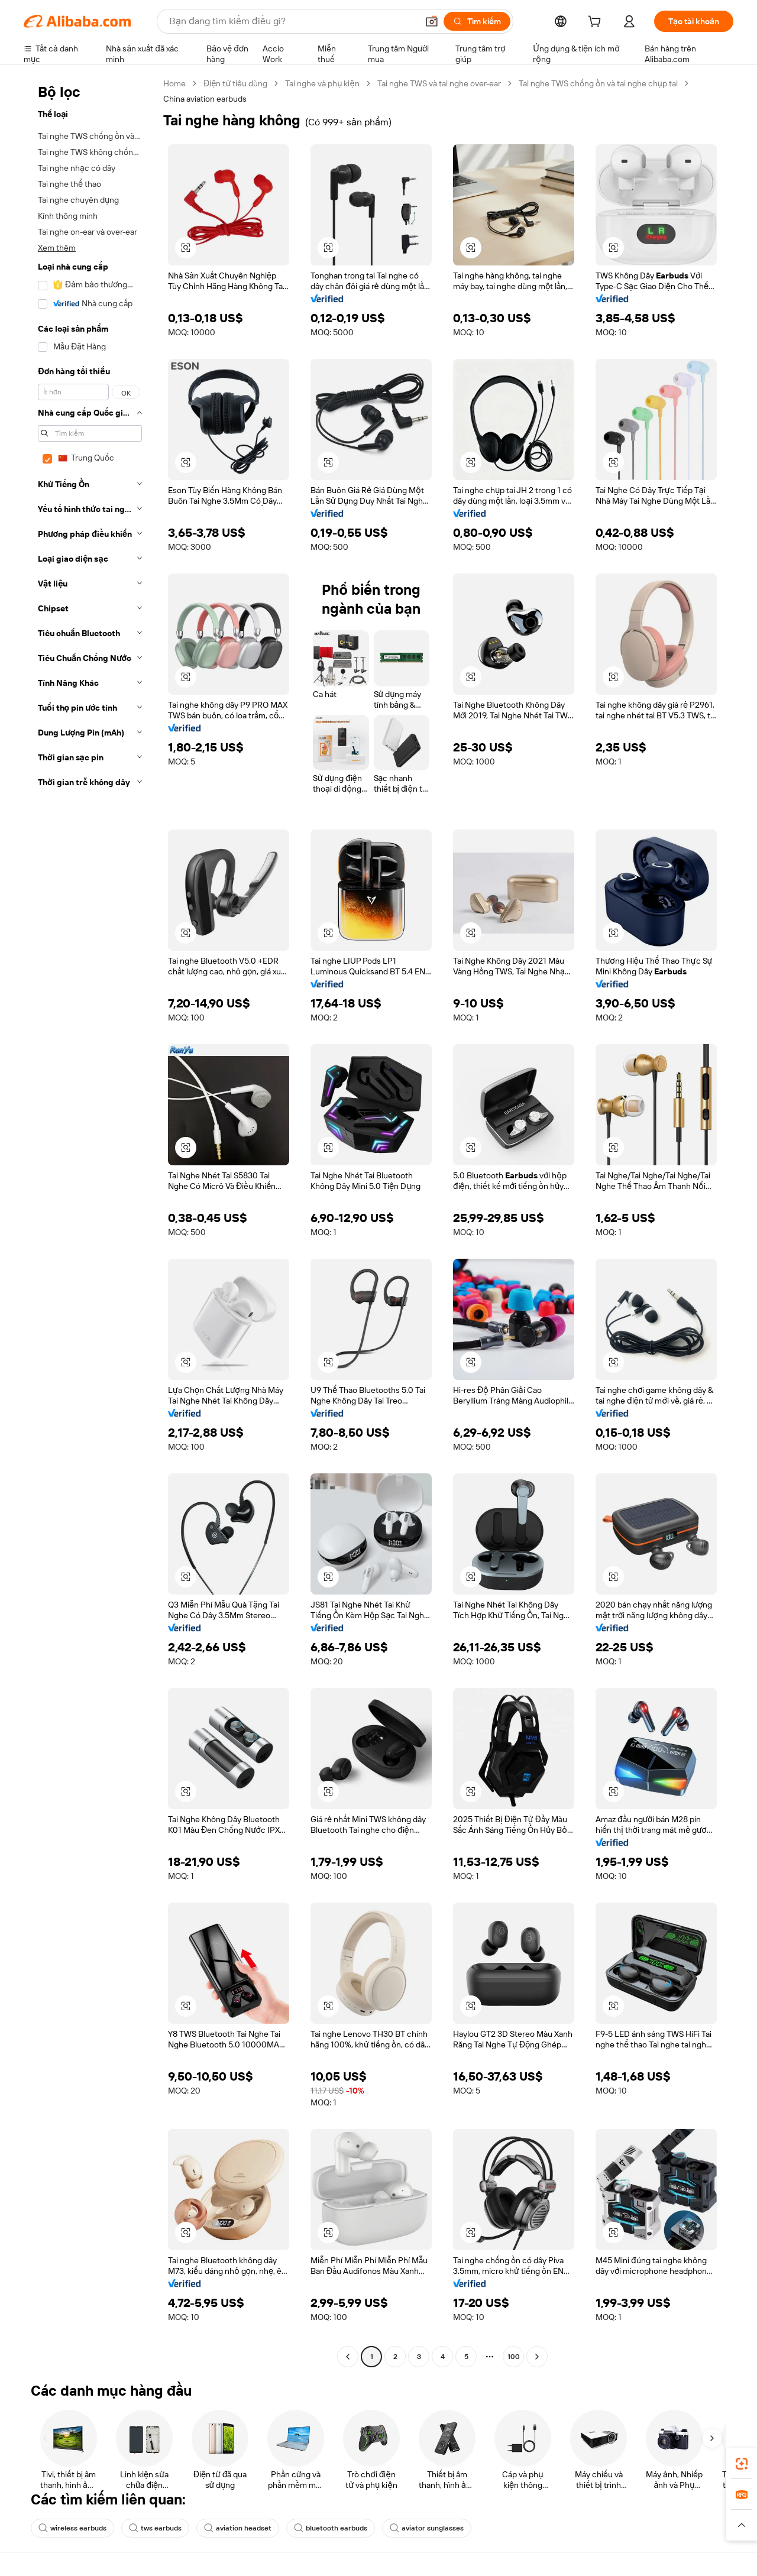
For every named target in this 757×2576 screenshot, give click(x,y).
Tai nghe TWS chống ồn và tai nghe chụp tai (598, 83)
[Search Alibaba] (292, 21)
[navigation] (90, 1221)
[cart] (597, 23)
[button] (432, 21)
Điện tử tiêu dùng (235, 83)
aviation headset (237, 2528)
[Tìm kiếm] (477, 21)
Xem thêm (57, 247)
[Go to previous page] (347, 2356)
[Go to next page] (537, 2356)
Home (174, 83)
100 (513, 2357)
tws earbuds (155, 2528)
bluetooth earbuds (330, 2528)
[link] (741, 2463)
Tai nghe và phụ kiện (322, 83)
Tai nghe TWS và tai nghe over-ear (439, 83)
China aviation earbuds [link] (205, 98)
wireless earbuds (72, 2528)
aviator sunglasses (427, 2528)
